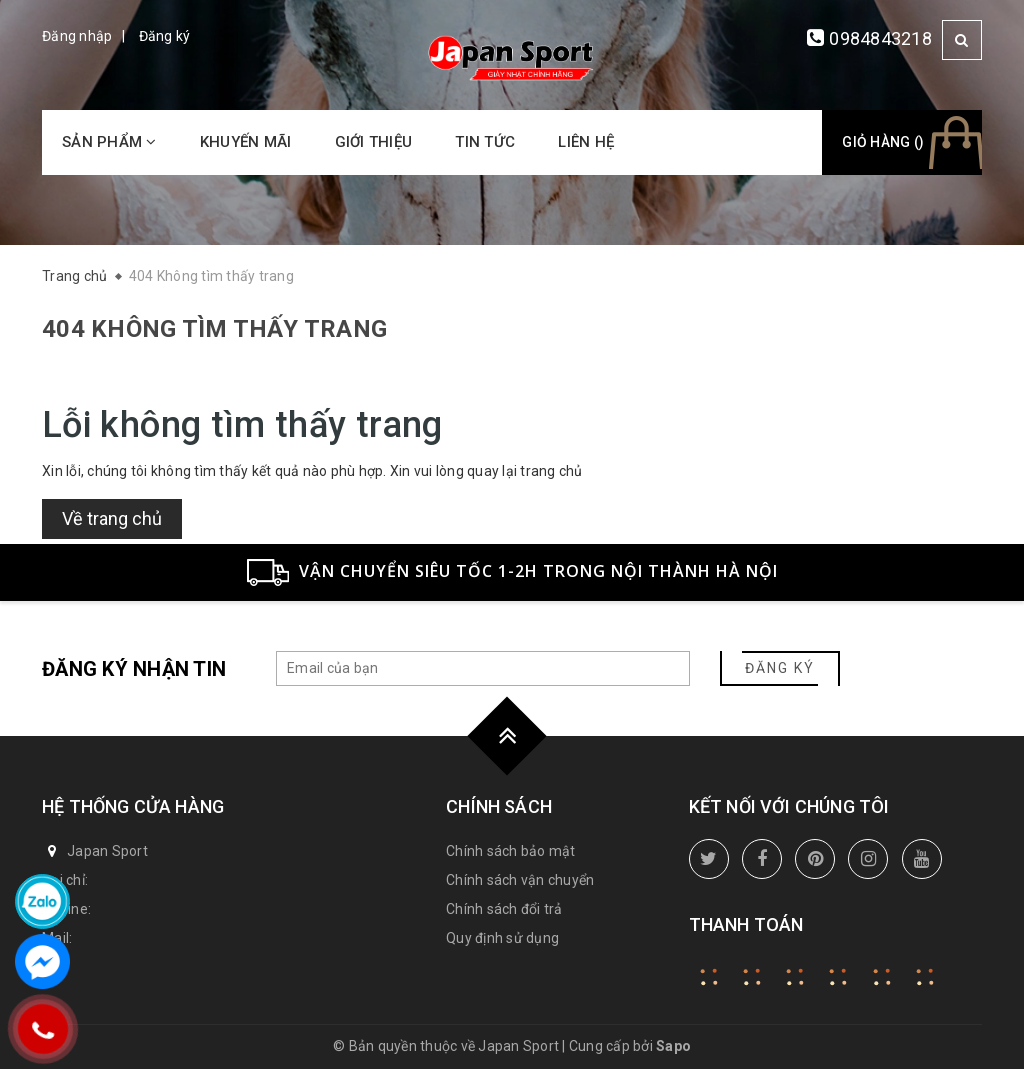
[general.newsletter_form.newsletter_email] (483, 668)
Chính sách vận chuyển (520, 880)
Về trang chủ (112, 518)
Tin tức (485, 142)
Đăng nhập (77, 36)
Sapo (673, 1046)
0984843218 (880, 38)
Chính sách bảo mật (511, 851)
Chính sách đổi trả (504, 909)
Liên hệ (586, 142)
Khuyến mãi (246, 142)
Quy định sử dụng (502, 938)
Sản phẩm (109, 142)
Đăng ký (165, 36)
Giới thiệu (374, 142)
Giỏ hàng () (883, 142)
